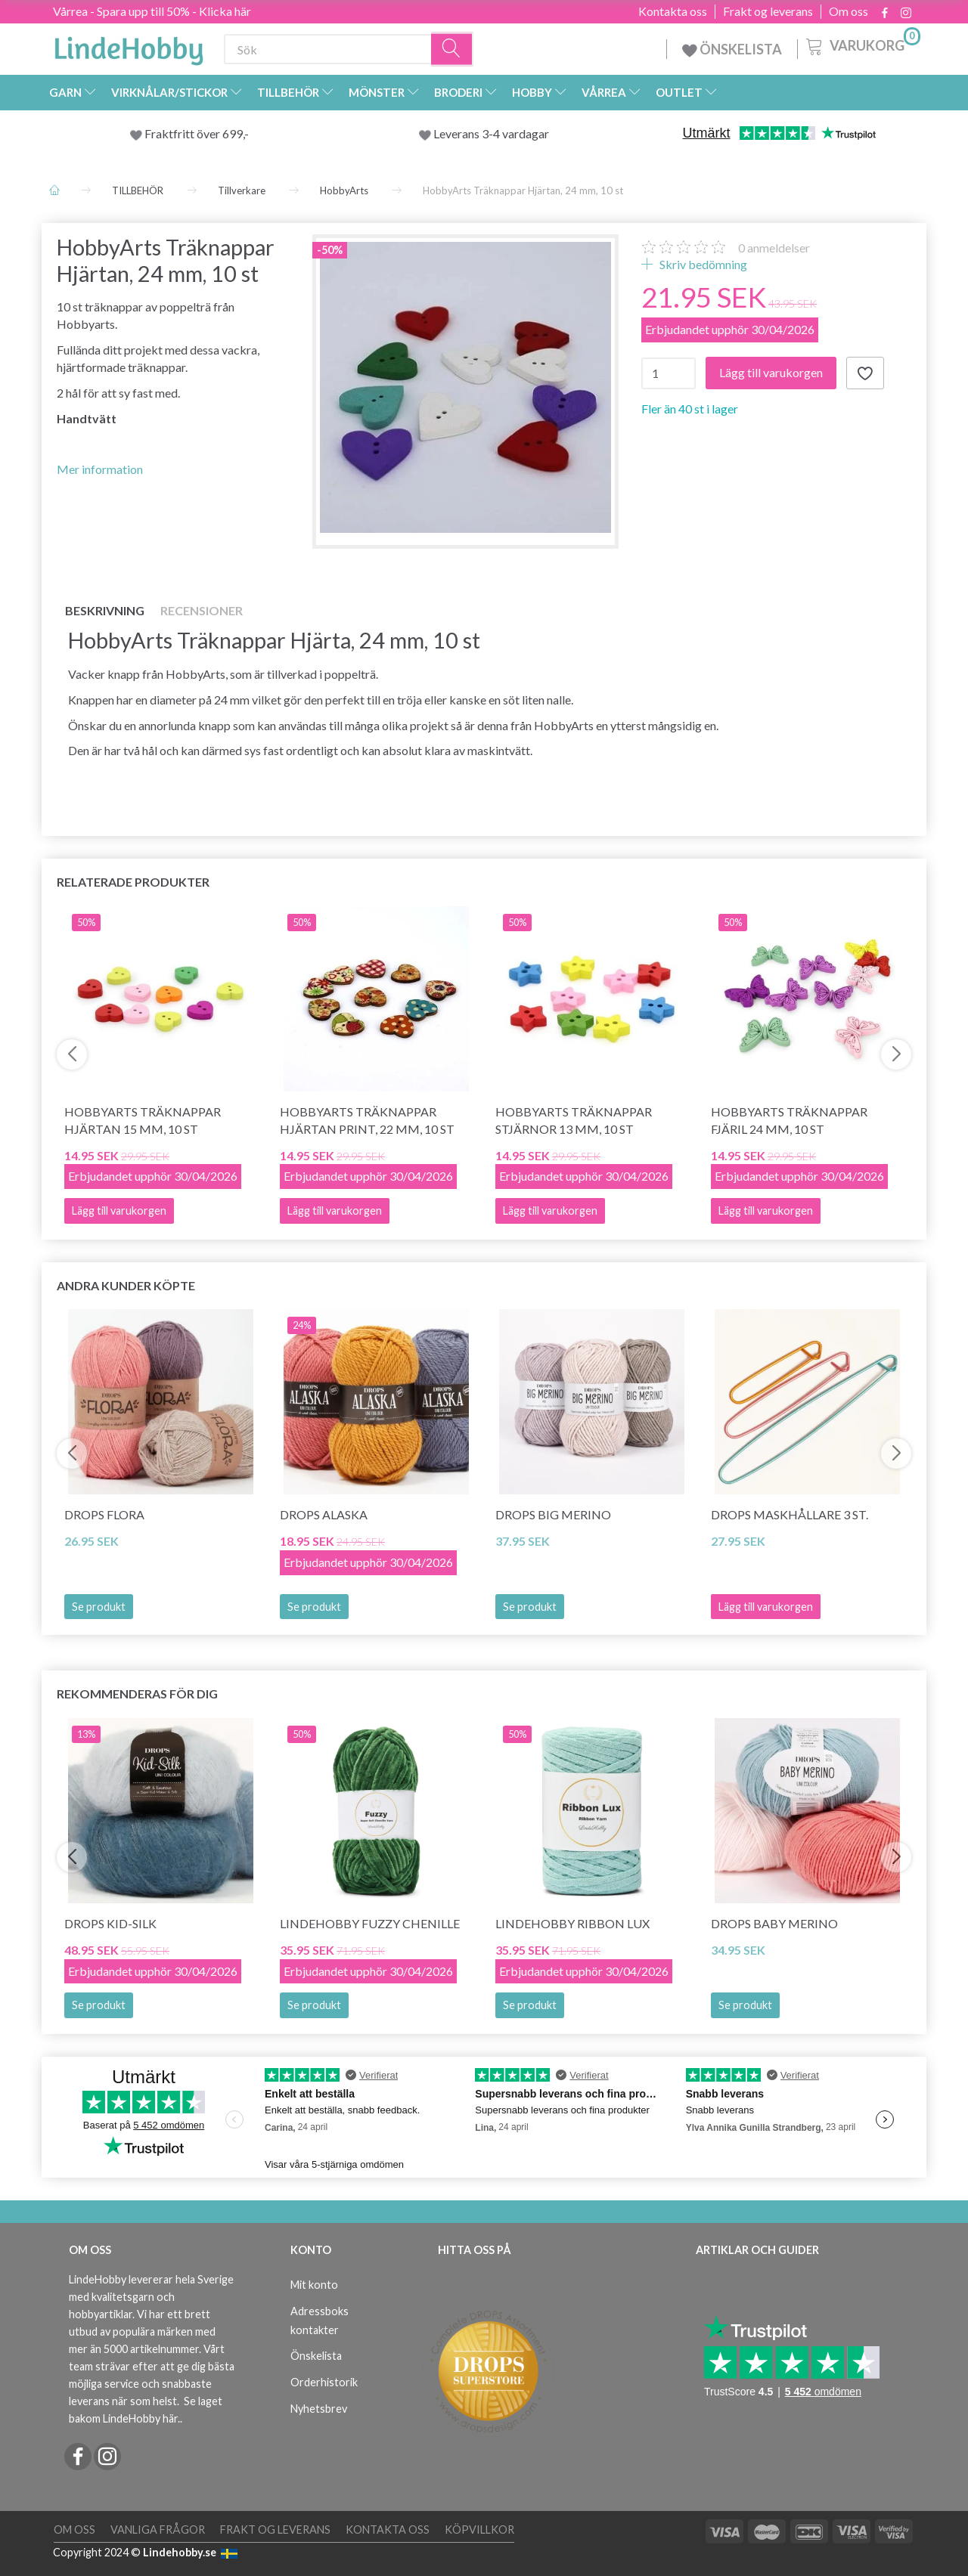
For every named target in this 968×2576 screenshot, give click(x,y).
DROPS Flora (104, 1514)
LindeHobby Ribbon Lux (572, 1923)
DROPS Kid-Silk (110, 1923)
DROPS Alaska (324, 1514)
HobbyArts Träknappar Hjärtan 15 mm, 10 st (142, 1120)
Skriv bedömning (702, 264)
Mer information (100, 469)
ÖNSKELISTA (732, 49)
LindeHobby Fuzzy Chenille (370, 1923)
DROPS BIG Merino (553, 1514)
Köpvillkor (479, 2529)
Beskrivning (104, 610)
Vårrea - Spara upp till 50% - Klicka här (152, 11)
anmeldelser (774, 247)
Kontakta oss (672, 11)
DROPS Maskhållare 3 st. (789, 1514)
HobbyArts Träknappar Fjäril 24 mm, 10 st (789, 1120)
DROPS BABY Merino (774, 1923)
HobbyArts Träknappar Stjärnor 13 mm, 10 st (573, 1120)
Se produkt (99, 1606)
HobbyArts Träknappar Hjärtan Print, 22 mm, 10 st (367, 1120)
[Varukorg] (862, 44)
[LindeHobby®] (128, 46)
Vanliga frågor (157, 2529)
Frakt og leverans (768, 11)
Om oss (848, 11)
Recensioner (201, 610)
